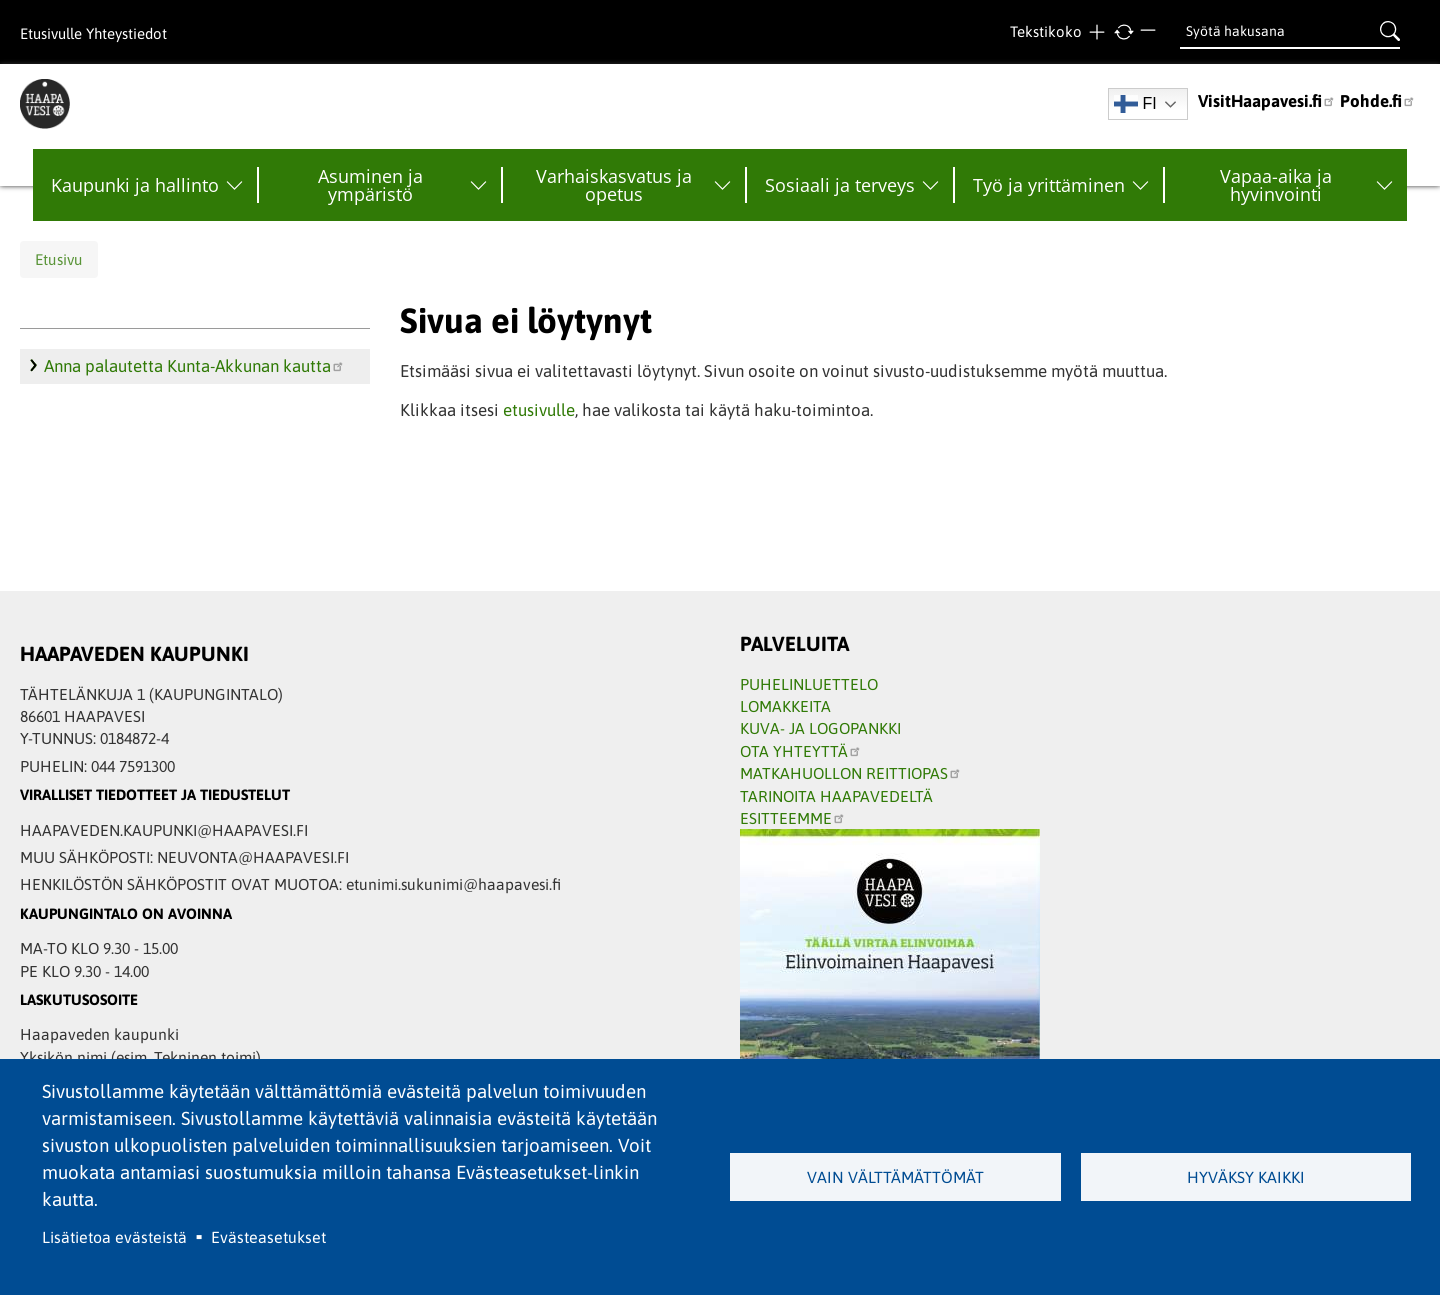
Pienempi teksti (1150, 32)
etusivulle (539, 410)
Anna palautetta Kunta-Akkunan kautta (194, 366)
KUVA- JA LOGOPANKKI (820, 728)
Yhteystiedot (126, 33)
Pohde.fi (1378, 101)
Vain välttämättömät (895, 1177)
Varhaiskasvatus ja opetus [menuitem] (614, 185)
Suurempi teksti (1096, 32)
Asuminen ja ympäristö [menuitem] (370, 185)
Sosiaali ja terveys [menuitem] (840, 185)
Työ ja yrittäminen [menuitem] (1049, 185)
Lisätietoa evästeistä (114, 1237)
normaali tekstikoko (1123, 32)
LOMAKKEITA (785, 706)
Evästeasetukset (268, 1237)
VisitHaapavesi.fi (1267, 101)
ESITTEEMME (793, 818)
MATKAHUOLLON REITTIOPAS (851, 773)
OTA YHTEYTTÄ (801, 751)
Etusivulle (51, 33)
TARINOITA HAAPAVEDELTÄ (836, 796)
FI (1135, 104)
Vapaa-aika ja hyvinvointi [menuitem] (1276, 185)
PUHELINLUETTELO (809, 684)
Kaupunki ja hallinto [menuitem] (135, 185)
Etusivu (59, 259)
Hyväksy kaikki (1246, 1177)
